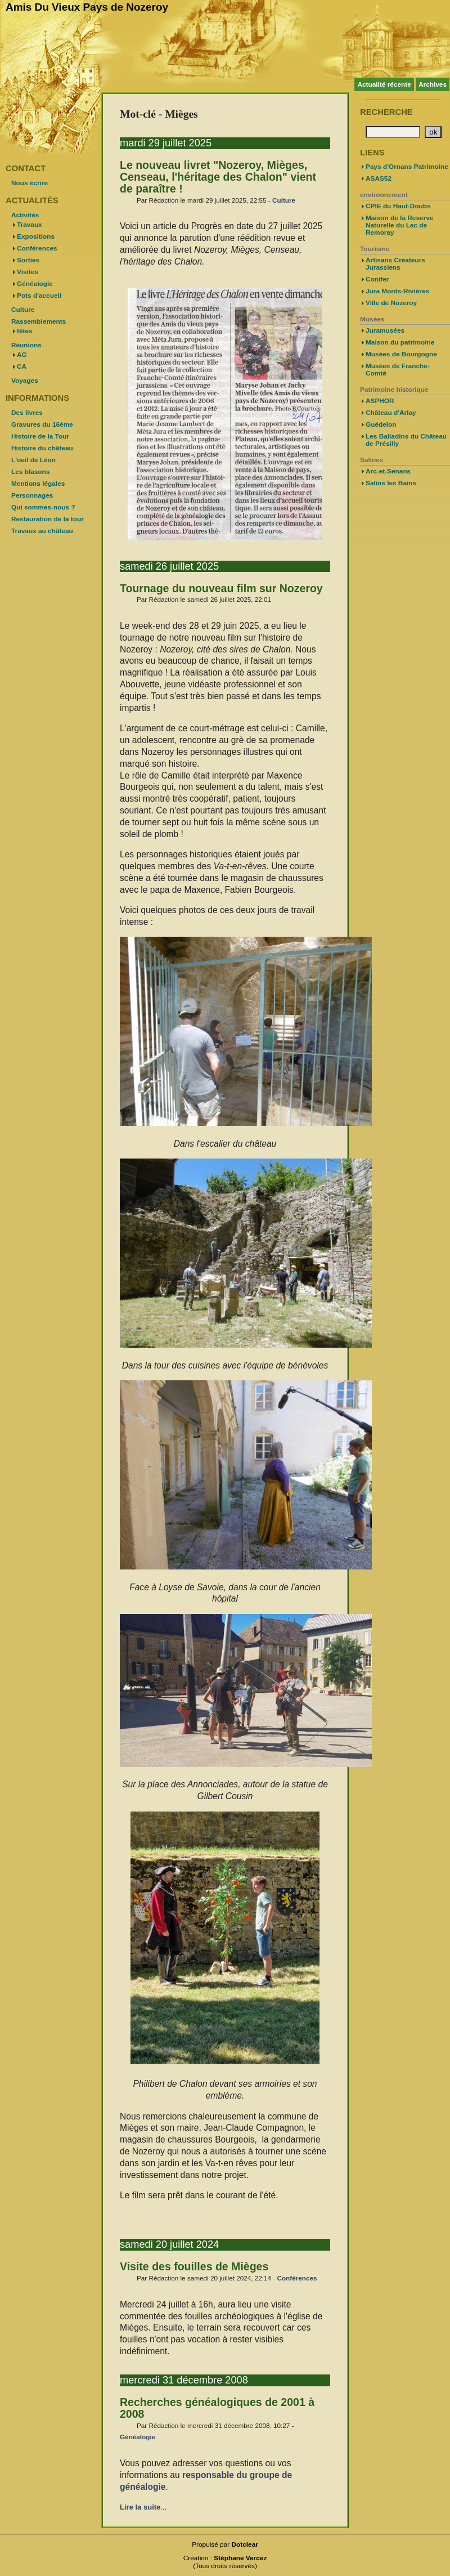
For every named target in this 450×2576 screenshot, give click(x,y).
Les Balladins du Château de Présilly (406, 440)
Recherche (386, 112)
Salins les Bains (391, 483)
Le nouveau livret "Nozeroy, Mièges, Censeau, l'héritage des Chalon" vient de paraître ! (218, 177)
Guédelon (381, 424)
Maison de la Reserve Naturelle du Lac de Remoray (399, 225)
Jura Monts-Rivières (397, 291)
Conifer (377, 279)
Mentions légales (38, 484)
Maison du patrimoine (400, 342)
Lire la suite (140, 2507)
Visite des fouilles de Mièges (194, 2266)
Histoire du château (42, 448)
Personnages (32, 495)
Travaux (29, 225)
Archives (432, 84)
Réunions (26, 345)
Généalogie (137, 2436)
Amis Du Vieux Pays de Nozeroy (87, 7)
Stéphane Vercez (240, 2558)
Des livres (27, 413)
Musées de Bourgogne (401, 354)
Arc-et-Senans (388, 471)
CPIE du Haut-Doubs (398, 206)
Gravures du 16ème (42, 424)
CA (21, 366)
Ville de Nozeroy (391, 303)
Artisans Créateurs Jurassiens (395, 263)
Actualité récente (384, 84)
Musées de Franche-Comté (398, 369)
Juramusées (385, 330)
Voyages (24, 380)
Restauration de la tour (47, 519)
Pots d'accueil (39, 295)
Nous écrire (29, 183)
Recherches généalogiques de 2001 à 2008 (217, 2408)
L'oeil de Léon (33, 460)
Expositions (36, 236)
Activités (25, 215)
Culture (283, 200)
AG (22, 355)
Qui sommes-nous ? (43, 507)
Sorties (28, 260)
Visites (27, 272)
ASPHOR (380, 401)
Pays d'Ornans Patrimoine (407, 167)
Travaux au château (42, 531)
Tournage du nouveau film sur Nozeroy (221, 588)
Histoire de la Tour (40, 436)
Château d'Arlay (391, 413)
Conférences (297, 2278)
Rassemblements (38, 321)
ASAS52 (379, 178)
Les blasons (30, 472)
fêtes (25, 331)
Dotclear (245, 2544)
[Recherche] (393, 132)
